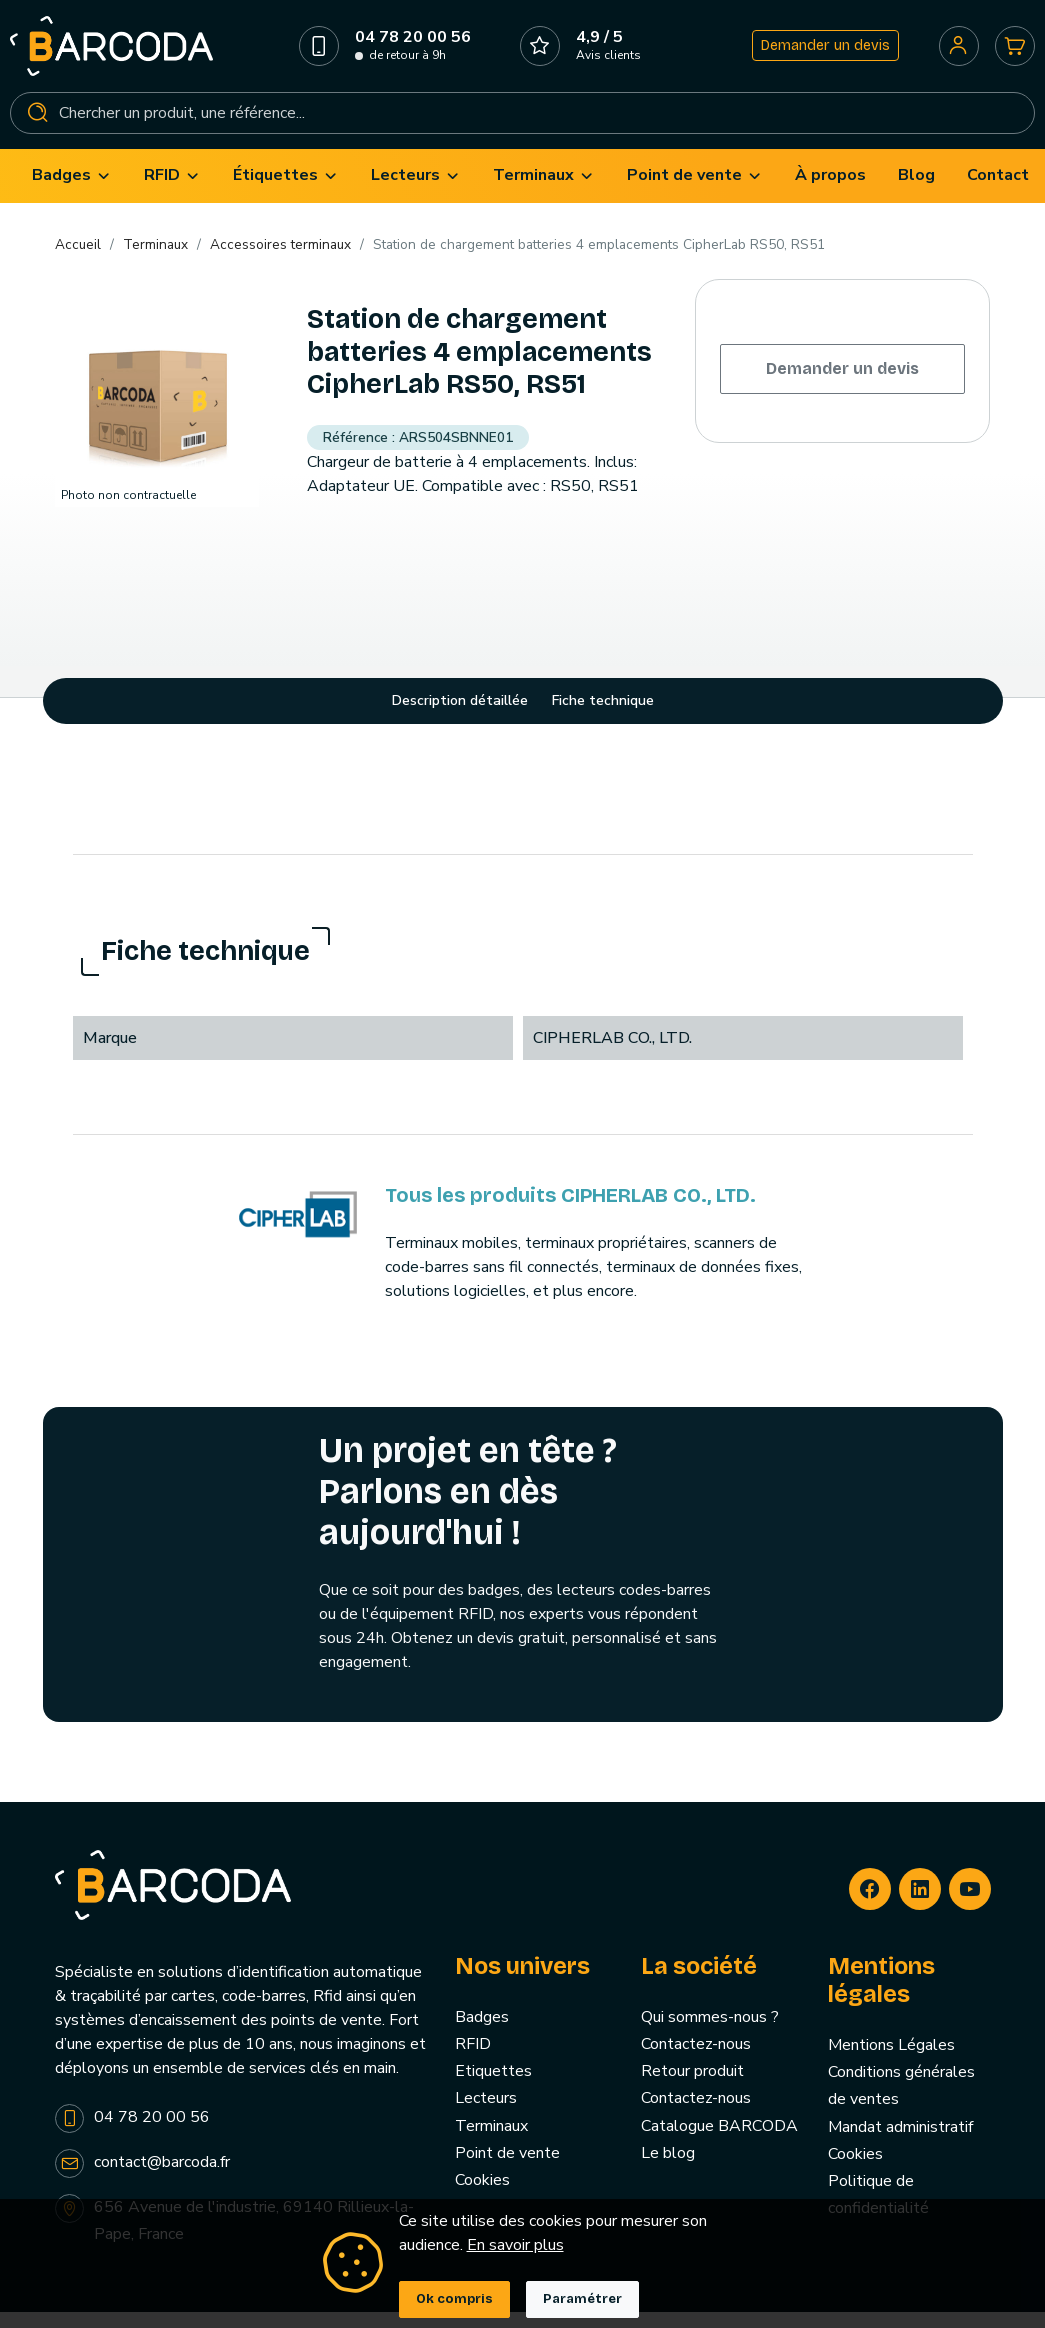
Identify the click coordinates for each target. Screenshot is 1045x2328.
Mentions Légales (891, 2062)
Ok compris (454, 2299)
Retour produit (692, 2088)
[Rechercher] (522, 121)
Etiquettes (493, 2088)
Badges (482, 2033)
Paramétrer (582, 2299)
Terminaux (491, 2142)
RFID (473, 2061)
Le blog (668, 2169)
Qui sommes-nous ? (710, 2033)
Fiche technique (603, 717)
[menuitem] (72, 192)
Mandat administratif (900, 2143)
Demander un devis (819, 53)
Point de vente (507, 2169)
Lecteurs (486, 2115)
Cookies (482, 2197)
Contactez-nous (696, 2061)
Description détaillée (460, 717)
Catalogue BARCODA (719, 2142)
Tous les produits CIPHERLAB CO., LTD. (570, 1211)
